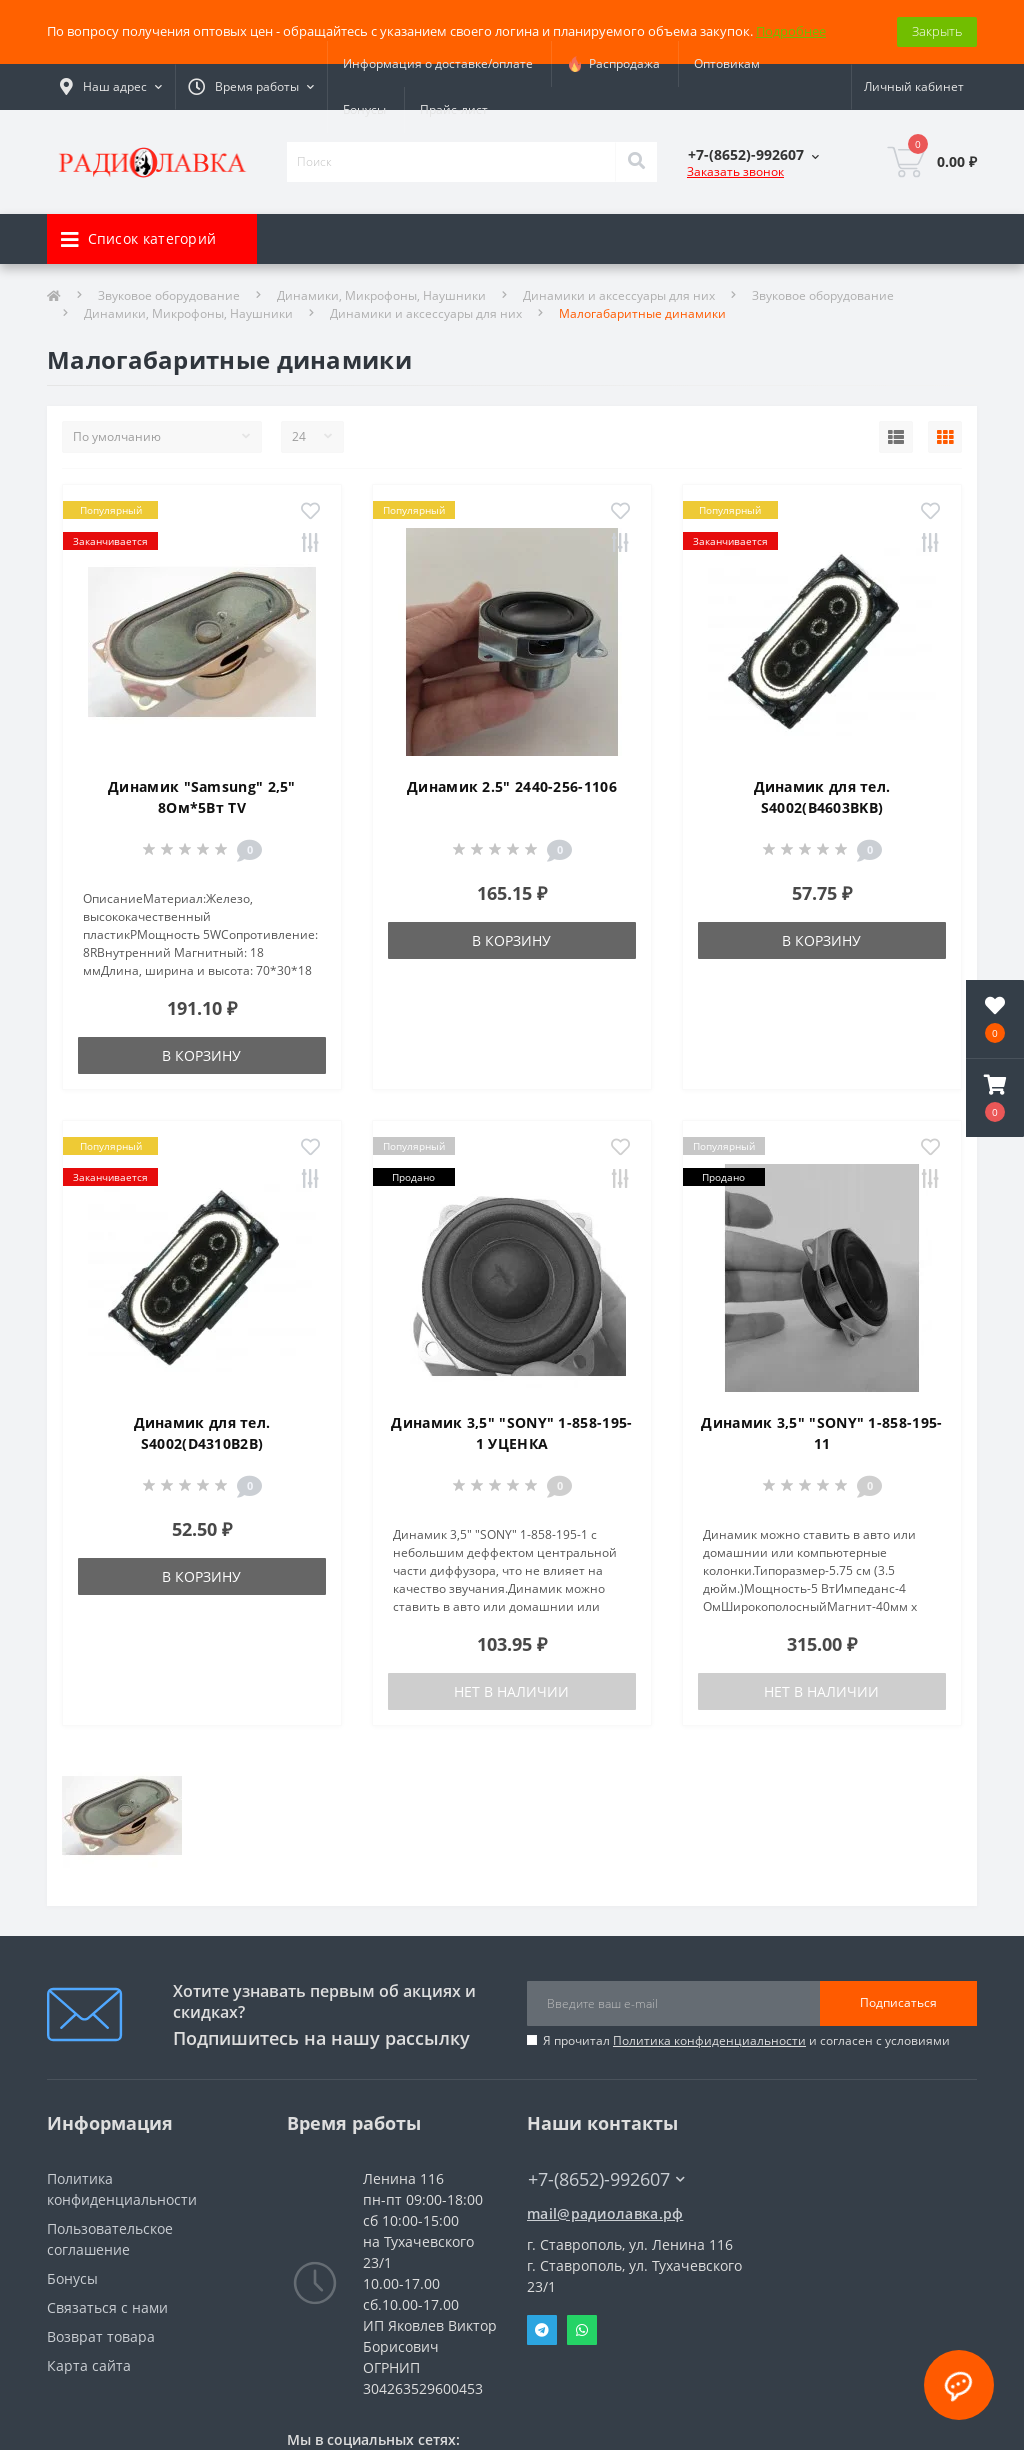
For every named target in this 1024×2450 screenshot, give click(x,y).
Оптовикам (727, 63)
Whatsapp (582, 2330)
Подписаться (898, 2002)
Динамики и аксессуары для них (619, 295)
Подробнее (791, 31)
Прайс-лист (454, 109)
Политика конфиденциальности (709, 2040)
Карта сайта (89, 2365)
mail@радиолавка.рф (605, 2213)
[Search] (636, 162)
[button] (995, 1098)
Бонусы (364, 109)
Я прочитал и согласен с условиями (746, 2040)
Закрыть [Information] (937, 31)
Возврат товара (101, 2336)
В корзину (201, 1055)
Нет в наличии (511, 1691)
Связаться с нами (107, 2307)
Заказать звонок (735, 171)
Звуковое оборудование (169, 295)
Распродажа (613, 64)
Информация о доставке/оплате (438, 63)
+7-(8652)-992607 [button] (606, 2179)
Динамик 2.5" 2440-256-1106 (512, 786)
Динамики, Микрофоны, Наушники (381, 295)
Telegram (542, 2330)
